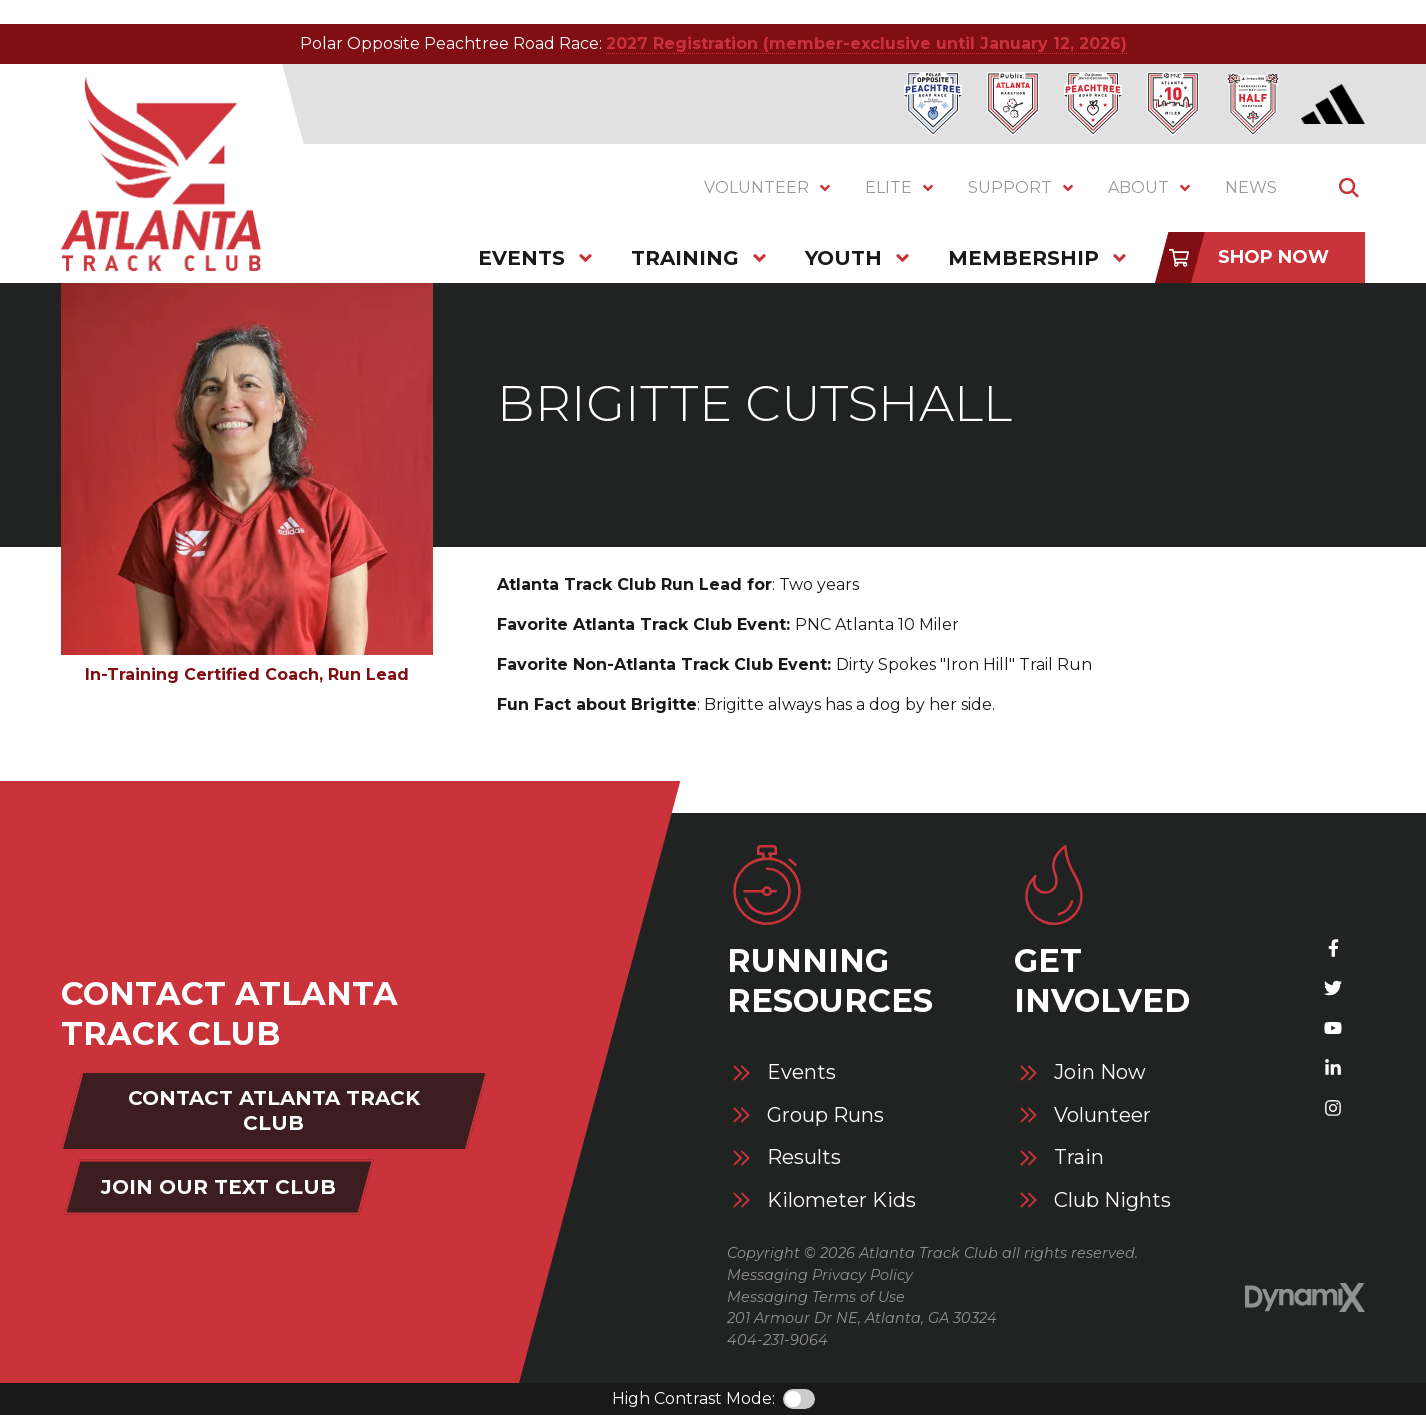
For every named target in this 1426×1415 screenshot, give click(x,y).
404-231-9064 (777, 1340)
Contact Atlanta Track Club (274, 1110)
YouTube (1333, 1028)
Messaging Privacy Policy (820, 1275)
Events (801, 1072)
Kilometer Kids (841, 1200)
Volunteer (1102, 1115)
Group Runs (825, 1115)
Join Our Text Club (218, 1187)
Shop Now (1273, 257)
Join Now (1100, 1072)
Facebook (1333, 948)
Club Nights (1112, 1200)
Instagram (1333, 1108)
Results (804, 1157)
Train (1079, 1157)
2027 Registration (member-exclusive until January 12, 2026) (866, 43)
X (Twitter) (1333, 988)
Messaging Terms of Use (816, 1297)
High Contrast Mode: (693, 1398)
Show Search (1349, 188)
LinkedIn (1333, 1068)
